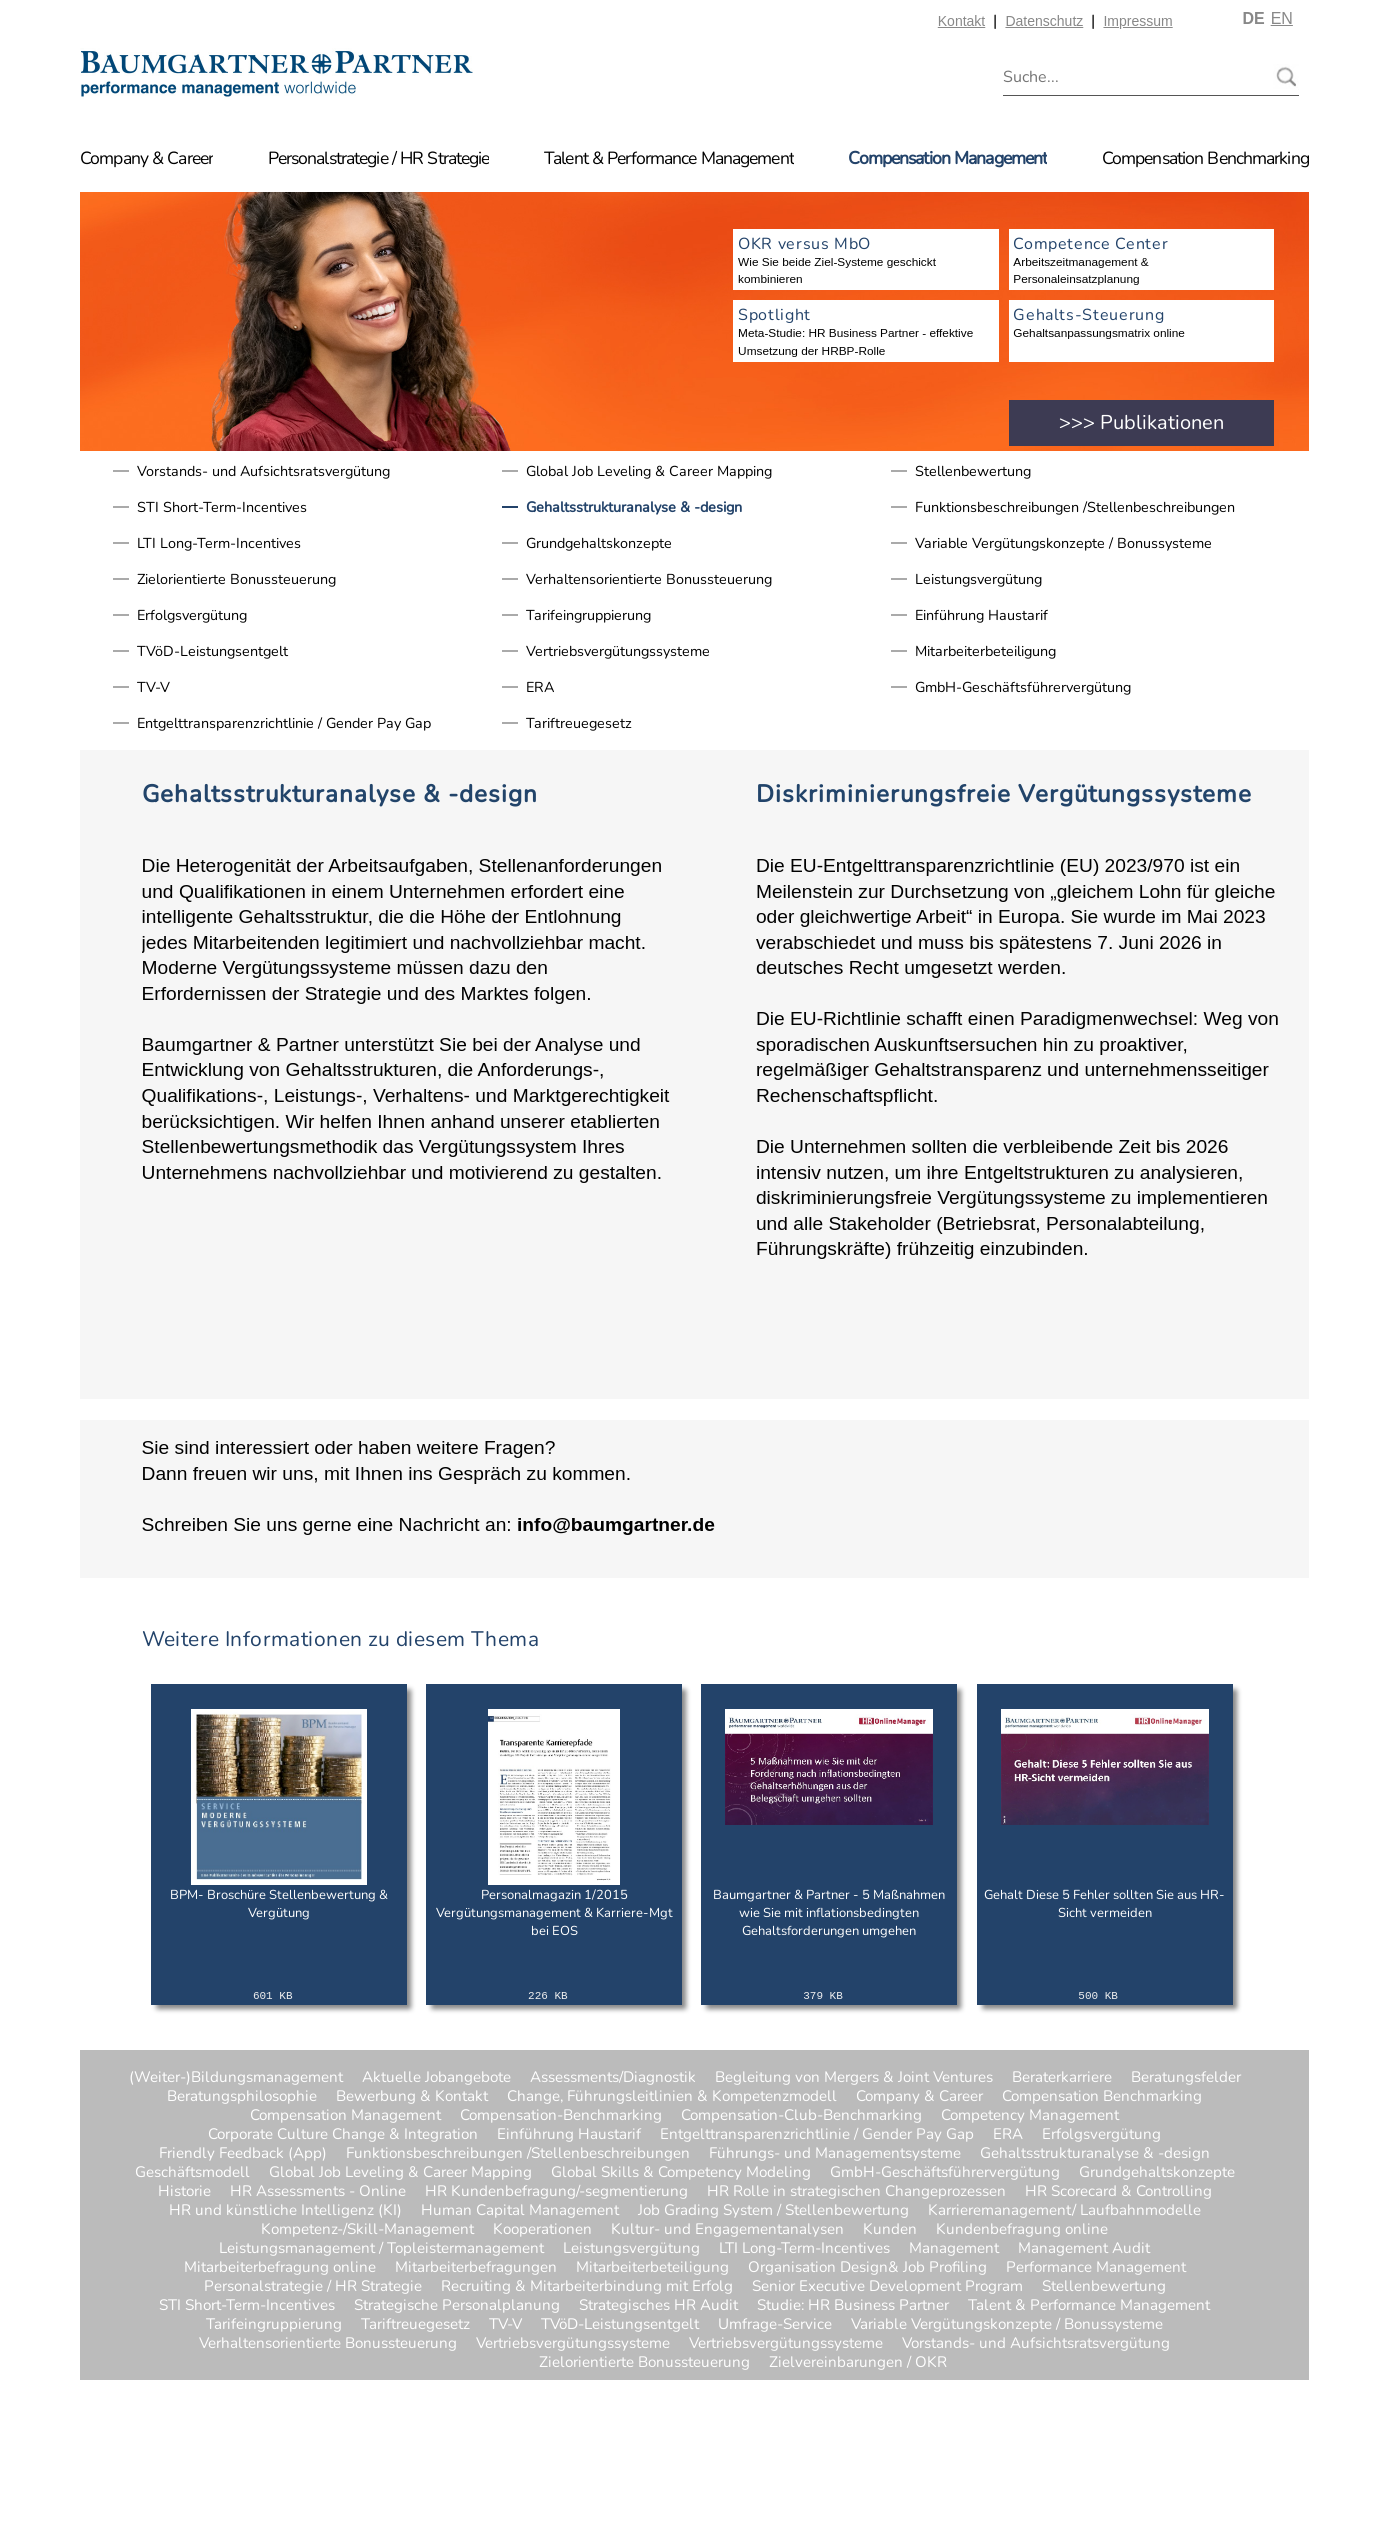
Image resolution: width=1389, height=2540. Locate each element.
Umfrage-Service (775, 2324)
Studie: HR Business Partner (853, 2305)
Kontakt (961, 21)
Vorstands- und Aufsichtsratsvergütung (263, 471)
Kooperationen (542, 2229)
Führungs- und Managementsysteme (835, 2153)
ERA (540, 687)
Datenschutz (1044, 21)
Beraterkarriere (1062, 2077)
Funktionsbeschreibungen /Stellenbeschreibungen (1075, 507)
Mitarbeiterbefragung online (280, 2267)
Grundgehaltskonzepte (599, 543)
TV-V (153, 687)
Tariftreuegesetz (579, 723)
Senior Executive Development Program (887, 2286)
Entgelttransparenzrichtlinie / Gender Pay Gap (284, 723)
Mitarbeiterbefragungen (476, 2267)
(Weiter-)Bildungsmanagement (236, 2077)
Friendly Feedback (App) (243, 2153)
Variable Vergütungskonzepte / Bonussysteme (1063, 543)
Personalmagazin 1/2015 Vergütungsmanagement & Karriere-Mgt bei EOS (554, 1913)
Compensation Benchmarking (1205, 158)
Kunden (890, 2229)
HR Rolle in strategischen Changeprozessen (856, 2191)
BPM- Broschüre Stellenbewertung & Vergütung (279, 1904)
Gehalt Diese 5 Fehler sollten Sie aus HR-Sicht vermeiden (1104, 1904)
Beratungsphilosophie (242, 2096)
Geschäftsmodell (192, 2172)
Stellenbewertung (973, 471)
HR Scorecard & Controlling (1118, 2191)
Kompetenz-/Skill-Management (367, 2229)
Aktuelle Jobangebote (436, 2077)
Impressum (1137, 21)
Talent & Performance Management (669, 158)
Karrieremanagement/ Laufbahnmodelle (1064, 2210)
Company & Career (146, 158)
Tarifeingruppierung (588, 615)
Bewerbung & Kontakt (412, 2096)
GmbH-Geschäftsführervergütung (1023, 687)
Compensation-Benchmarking (561, 2115)
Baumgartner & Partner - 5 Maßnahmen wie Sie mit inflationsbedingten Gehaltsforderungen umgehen (829, 1913)
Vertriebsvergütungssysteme (618, 651)
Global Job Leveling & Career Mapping (649, 471)
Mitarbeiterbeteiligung (985, 651)
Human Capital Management (520, 2210)
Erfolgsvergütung (192, 615)
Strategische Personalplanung (457, 2305)
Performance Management (1096, 2267)
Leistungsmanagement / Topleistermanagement (381, 2248)
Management (954, 2248)
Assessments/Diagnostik (613, 2077)
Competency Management (1030, 2115)
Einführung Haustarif (981, 615)
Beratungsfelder (1186, 2077)
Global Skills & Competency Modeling (681, 2172)
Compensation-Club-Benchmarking (801, 2115)
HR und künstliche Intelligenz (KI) (285, 2210)
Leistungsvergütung (978, 579)
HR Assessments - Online (318, 2191)
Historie (184, 2191)
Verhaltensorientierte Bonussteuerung (649, 579)
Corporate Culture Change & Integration (343, 2134)
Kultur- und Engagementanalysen (727, 2229)
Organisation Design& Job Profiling (867, 2267)
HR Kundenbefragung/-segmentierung (556, 2191)
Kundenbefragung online (1022, 2229)
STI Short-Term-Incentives (222, 507)
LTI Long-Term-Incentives (219, 543)
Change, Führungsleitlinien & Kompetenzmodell (672, 2096)
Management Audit (1084, 2248)
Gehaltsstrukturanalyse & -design (634, 507)
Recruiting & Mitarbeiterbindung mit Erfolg (587, 2286)
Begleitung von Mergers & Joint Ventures (854, 2077)
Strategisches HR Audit (658, 2305)
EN (1282, 18)
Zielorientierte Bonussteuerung (236, 579)
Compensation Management (947, 158)
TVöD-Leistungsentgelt (212, 651)
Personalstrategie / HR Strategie (379, 158)
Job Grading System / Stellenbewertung (773, 2210)
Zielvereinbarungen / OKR (809, 2362)
